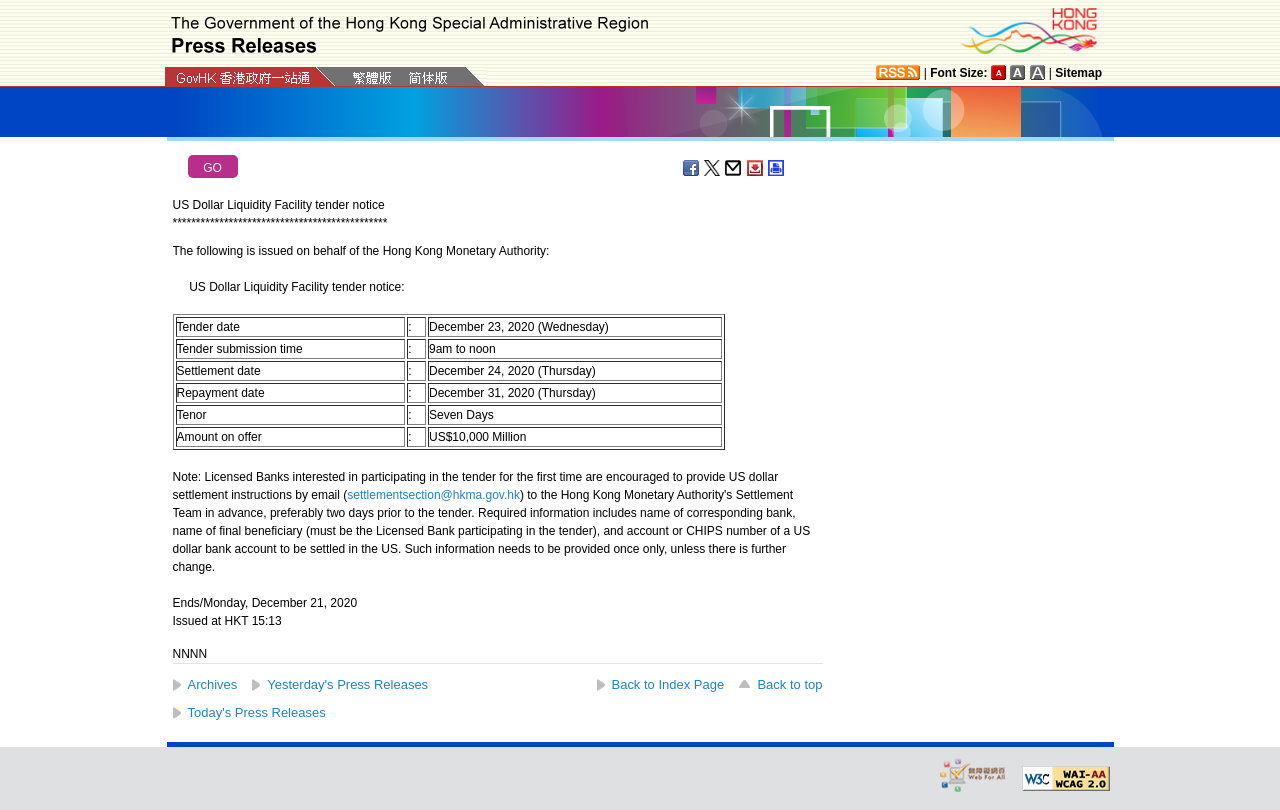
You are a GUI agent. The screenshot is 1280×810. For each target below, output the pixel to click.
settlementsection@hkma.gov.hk (433, 495)
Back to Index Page (668, 684)
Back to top (789, 684)
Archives (213, 684)
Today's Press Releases (257, 712)
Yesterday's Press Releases (347, 684)
